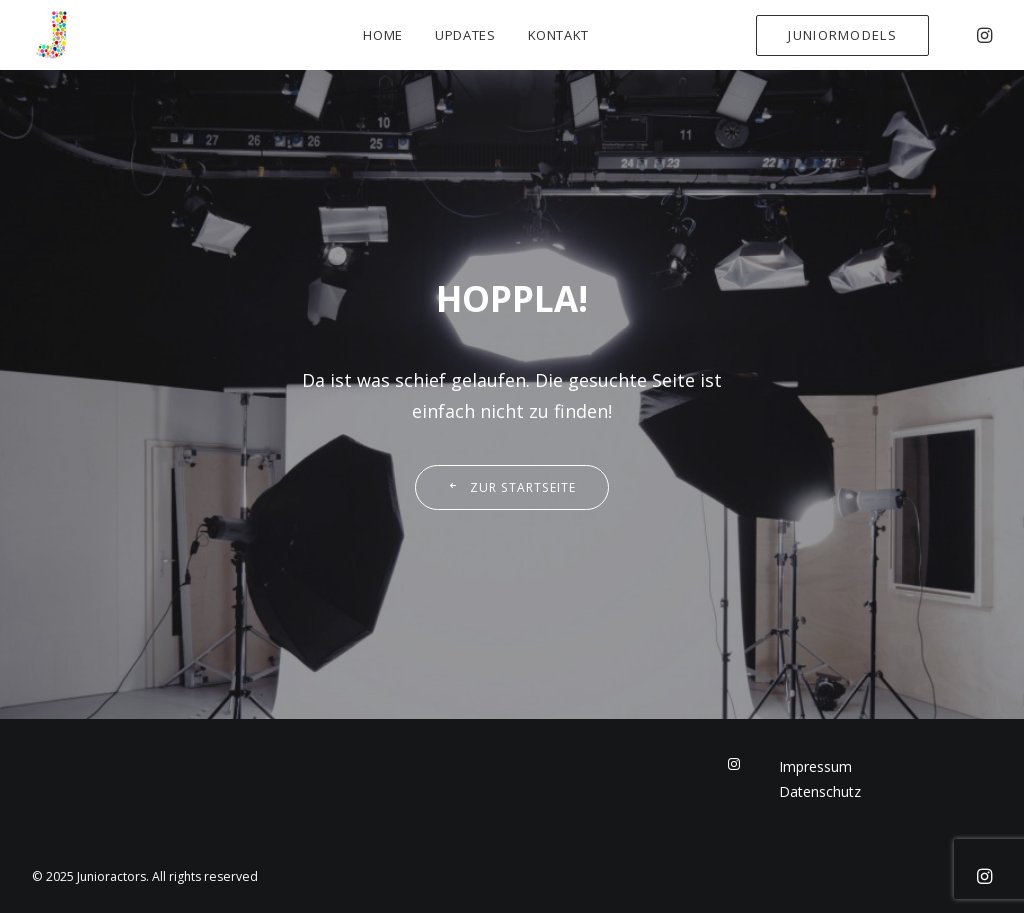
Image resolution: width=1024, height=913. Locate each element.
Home (383, 35)
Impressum (815, 766)
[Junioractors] (52, 35)
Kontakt (559, 35)
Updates (465, 35)
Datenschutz (820, 791)
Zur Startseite (511, 487)
